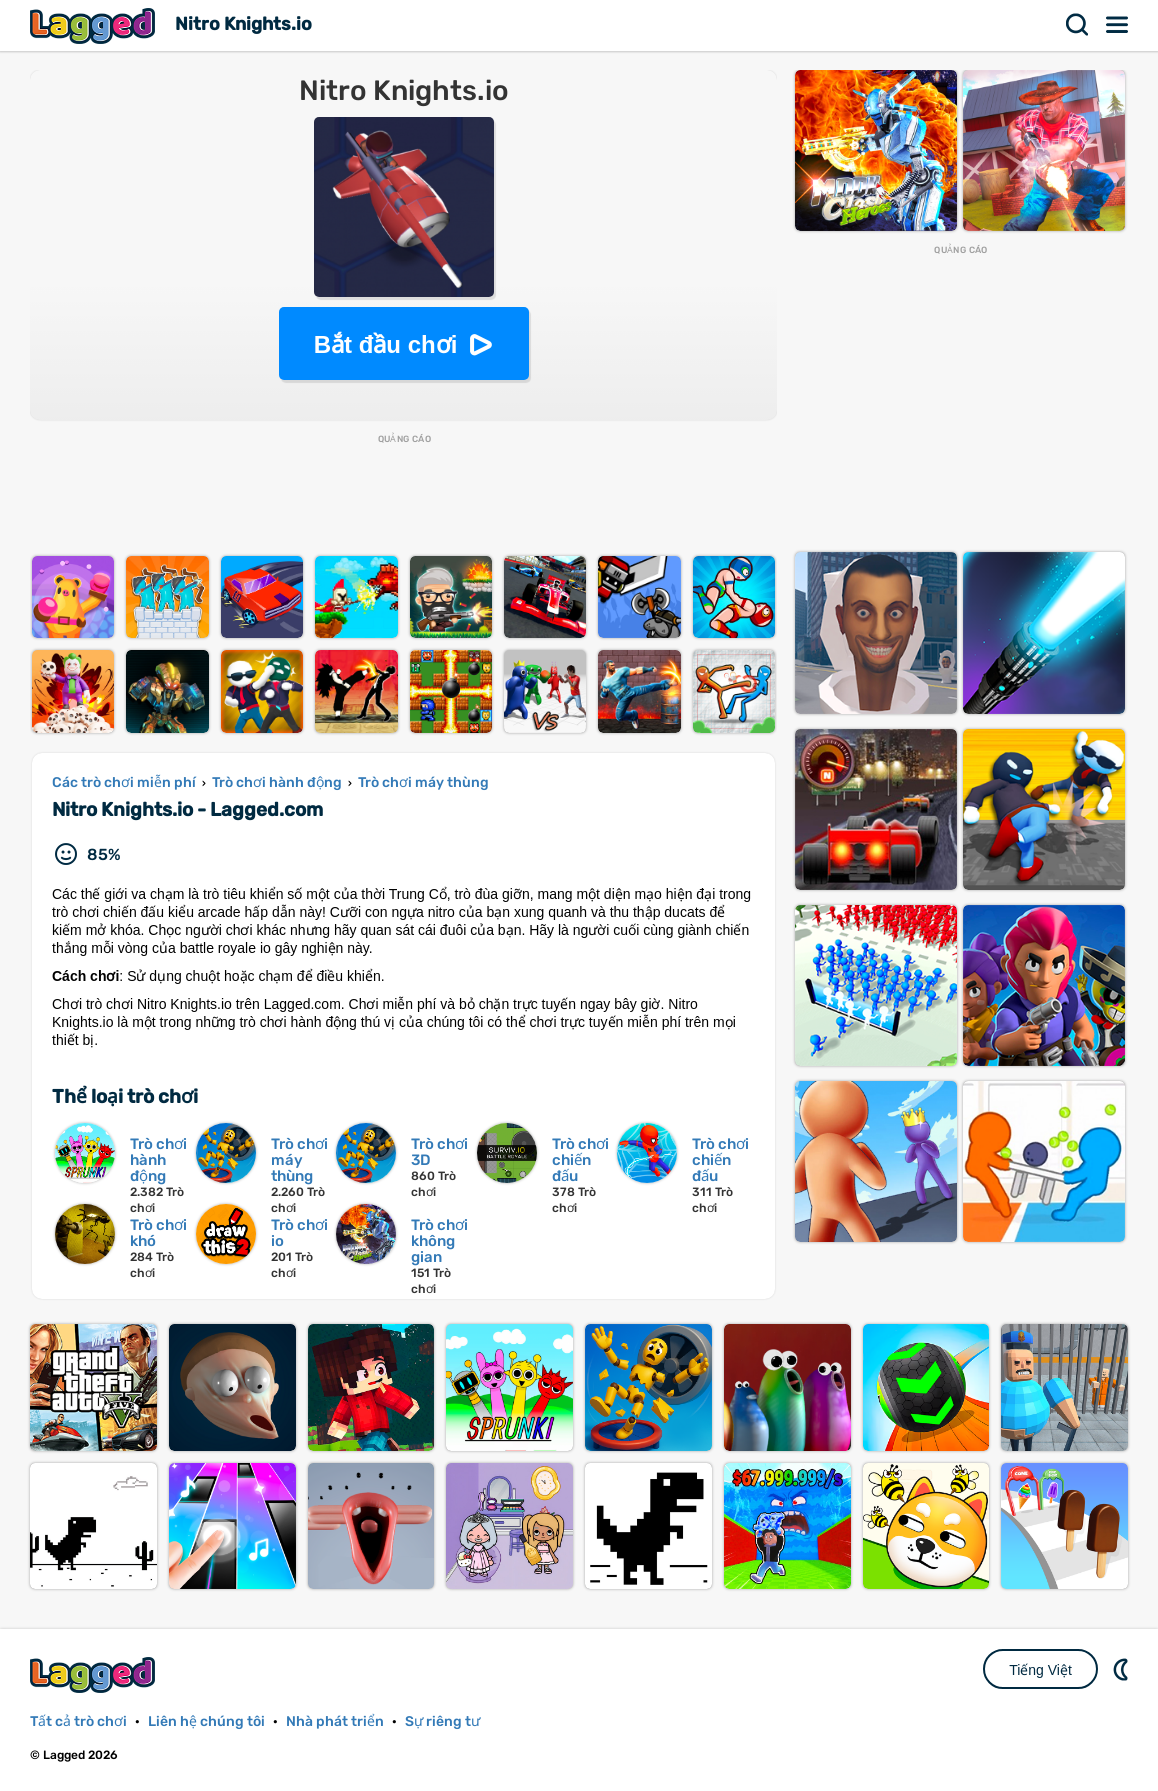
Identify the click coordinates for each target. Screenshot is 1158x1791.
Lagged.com (95, 1674)
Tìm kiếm (1078, 25)
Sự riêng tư (442, 1721)
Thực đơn (1118, 25)
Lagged (95, 25)
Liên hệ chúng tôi (206, 1721)
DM (1123, 1669)
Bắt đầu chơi (386, 344)
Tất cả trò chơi (78, 1721)
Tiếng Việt (1040, 1670)
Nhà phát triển (335, 1721)
